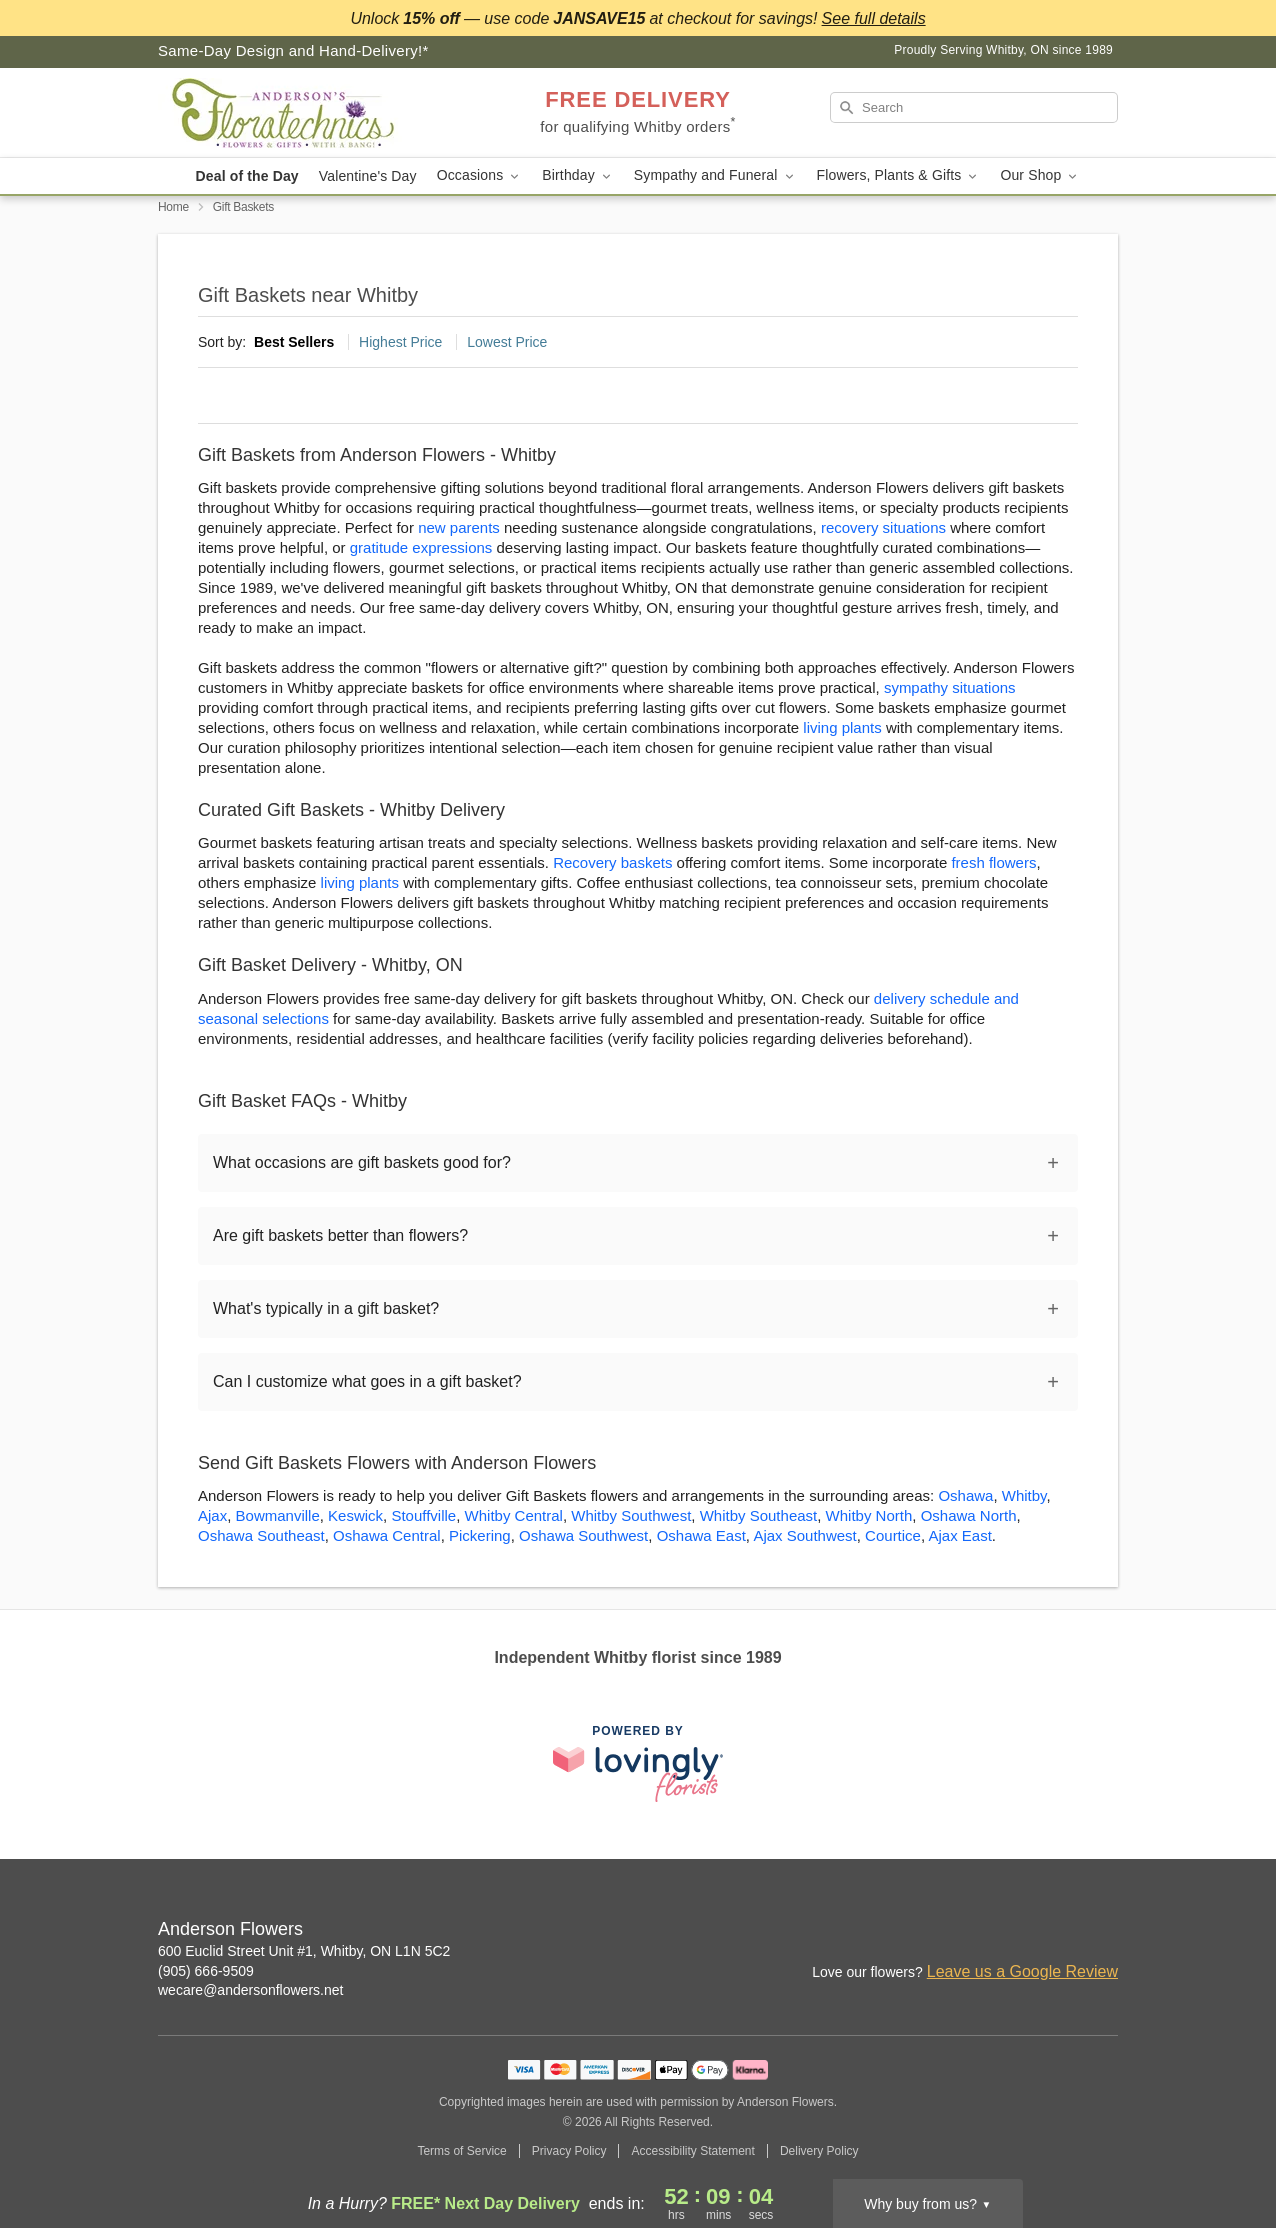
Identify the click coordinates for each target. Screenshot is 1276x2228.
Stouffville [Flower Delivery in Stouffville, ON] (423, 1515)
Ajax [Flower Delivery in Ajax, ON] (212, 1515)
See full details (874, 18)
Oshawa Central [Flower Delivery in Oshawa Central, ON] (387, 1535)
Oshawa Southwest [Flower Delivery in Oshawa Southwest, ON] (583, 1535)
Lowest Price (507, 342)
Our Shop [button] (1040, 175)
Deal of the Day (247, 176)
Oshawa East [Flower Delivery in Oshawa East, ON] (701, 1535)
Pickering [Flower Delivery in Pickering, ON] (480, 1535)
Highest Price (400, 342)
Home (173, 207)
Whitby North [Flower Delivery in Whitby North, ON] (869, 1515)
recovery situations (883, 527)
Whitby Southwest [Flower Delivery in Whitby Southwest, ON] (631, 1515)
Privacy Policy (569, 2151)
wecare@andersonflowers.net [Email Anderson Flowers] (250, 1990)
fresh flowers (993, 862)
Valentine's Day (368, 176)
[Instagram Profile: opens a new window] (1016, 1931)
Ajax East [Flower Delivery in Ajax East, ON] (959, 1535)
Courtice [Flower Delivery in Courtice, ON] (893, 1535)
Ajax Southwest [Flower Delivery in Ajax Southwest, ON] (804, 1535)
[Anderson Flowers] (302, 113)
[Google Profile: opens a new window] (1104, 1931)
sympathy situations (950, 687)
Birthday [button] (578, 175)
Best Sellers (294, 342)
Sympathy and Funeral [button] (715, 175)
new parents (459, 527)
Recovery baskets (612, 862)
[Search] (974, 107)
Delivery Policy (819, 2151)
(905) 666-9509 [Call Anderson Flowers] (206, 1971)
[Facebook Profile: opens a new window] (1060, 1931)
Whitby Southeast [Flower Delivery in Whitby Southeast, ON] (759, 1515)
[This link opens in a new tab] (638, 1763)
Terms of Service (461, 2151)
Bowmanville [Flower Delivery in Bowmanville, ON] (278, 1515)
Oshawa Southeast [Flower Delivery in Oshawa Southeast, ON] (261, 1535)
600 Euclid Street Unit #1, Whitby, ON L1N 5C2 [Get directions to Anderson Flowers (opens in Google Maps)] (304, 1951)
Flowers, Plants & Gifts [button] (899, 175)
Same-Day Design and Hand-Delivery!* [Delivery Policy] (293, 50)
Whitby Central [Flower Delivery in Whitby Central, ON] (514, 1515)
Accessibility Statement (692, 2151)
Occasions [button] (480, 175)
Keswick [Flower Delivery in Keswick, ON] (355, 1515)
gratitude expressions (421, 547)
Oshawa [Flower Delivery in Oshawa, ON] (965, 1495)
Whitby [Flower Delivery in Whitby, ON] (1024, 1495)
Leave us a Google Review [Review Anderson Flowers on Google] (1022, 1971)
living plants (842, 727)
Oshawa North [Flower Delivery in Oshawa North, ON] (969, 1515)
